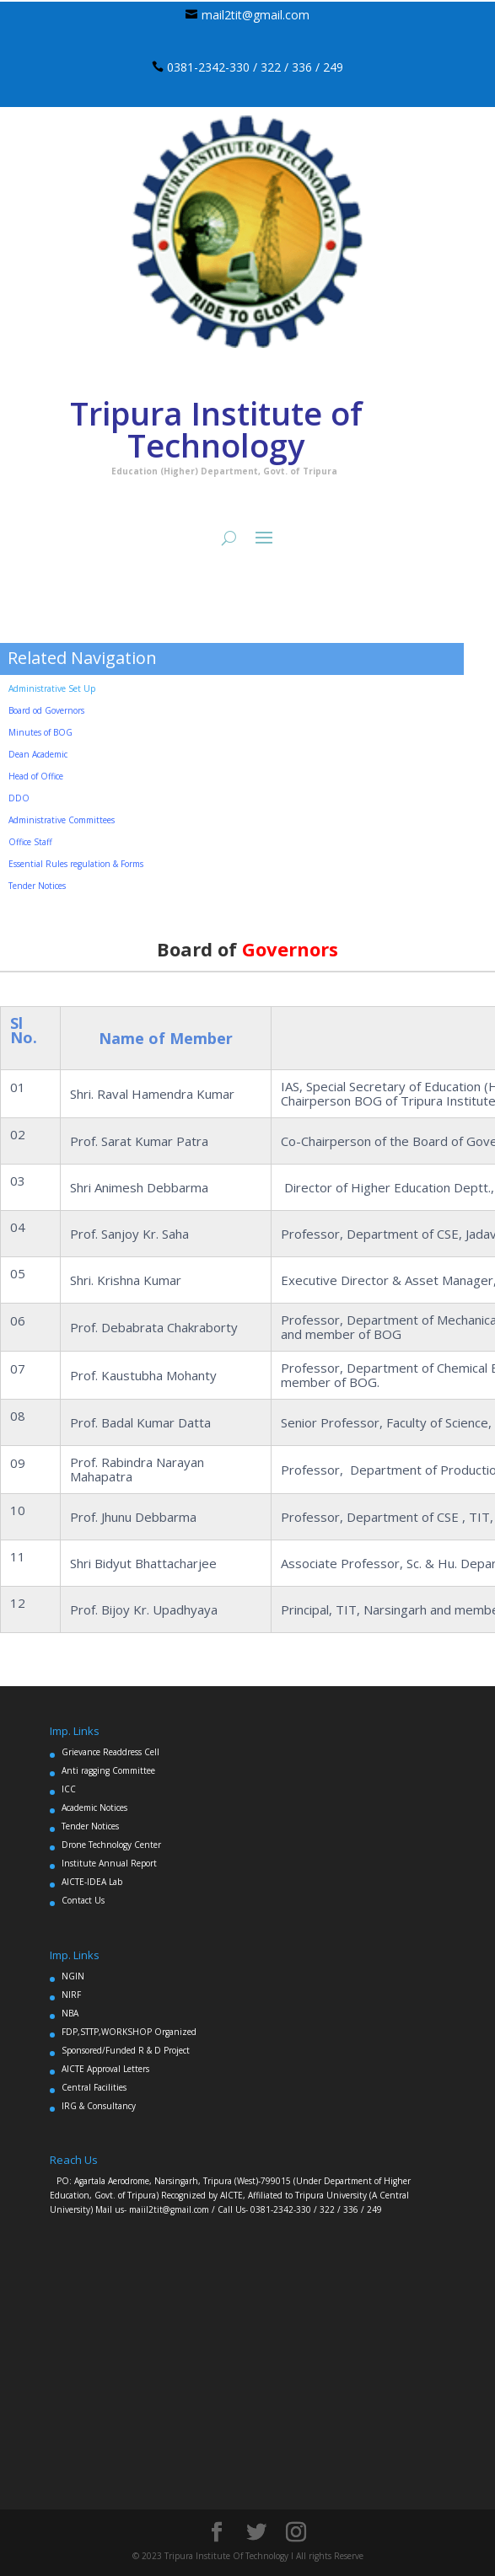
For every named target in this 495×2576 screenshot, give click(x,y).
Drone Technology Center (111, 1844)
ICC (69, 1789)
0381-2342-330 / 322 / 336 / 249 (255, 67)
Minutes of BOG (40, 732)
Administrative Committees (61, 820)
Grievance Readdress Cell (110, 1752)
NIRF (71, 1994)
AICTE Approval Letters (105, 2069)
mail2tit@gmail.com (255, 15)
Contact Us (83, 1900)
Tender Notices (90, 1826)
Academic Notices (94, 1807)
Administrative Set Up (51, 688)
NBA (70, 2013)
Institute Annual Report (109, 1863)
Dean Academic (37, 754)
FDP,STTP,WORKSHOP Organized (129, 2032)
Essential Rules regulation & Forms (75, 864)
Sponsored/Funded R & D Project (126, 2050)
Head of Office (35, 776)
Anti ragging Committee (108, 1770)
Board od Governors (46, 710)
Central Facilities (94, 2087)
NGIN (73, 1976)
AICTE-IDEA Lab (92, 1882)
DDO (19, 798)
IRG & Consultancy (99, 2106)
